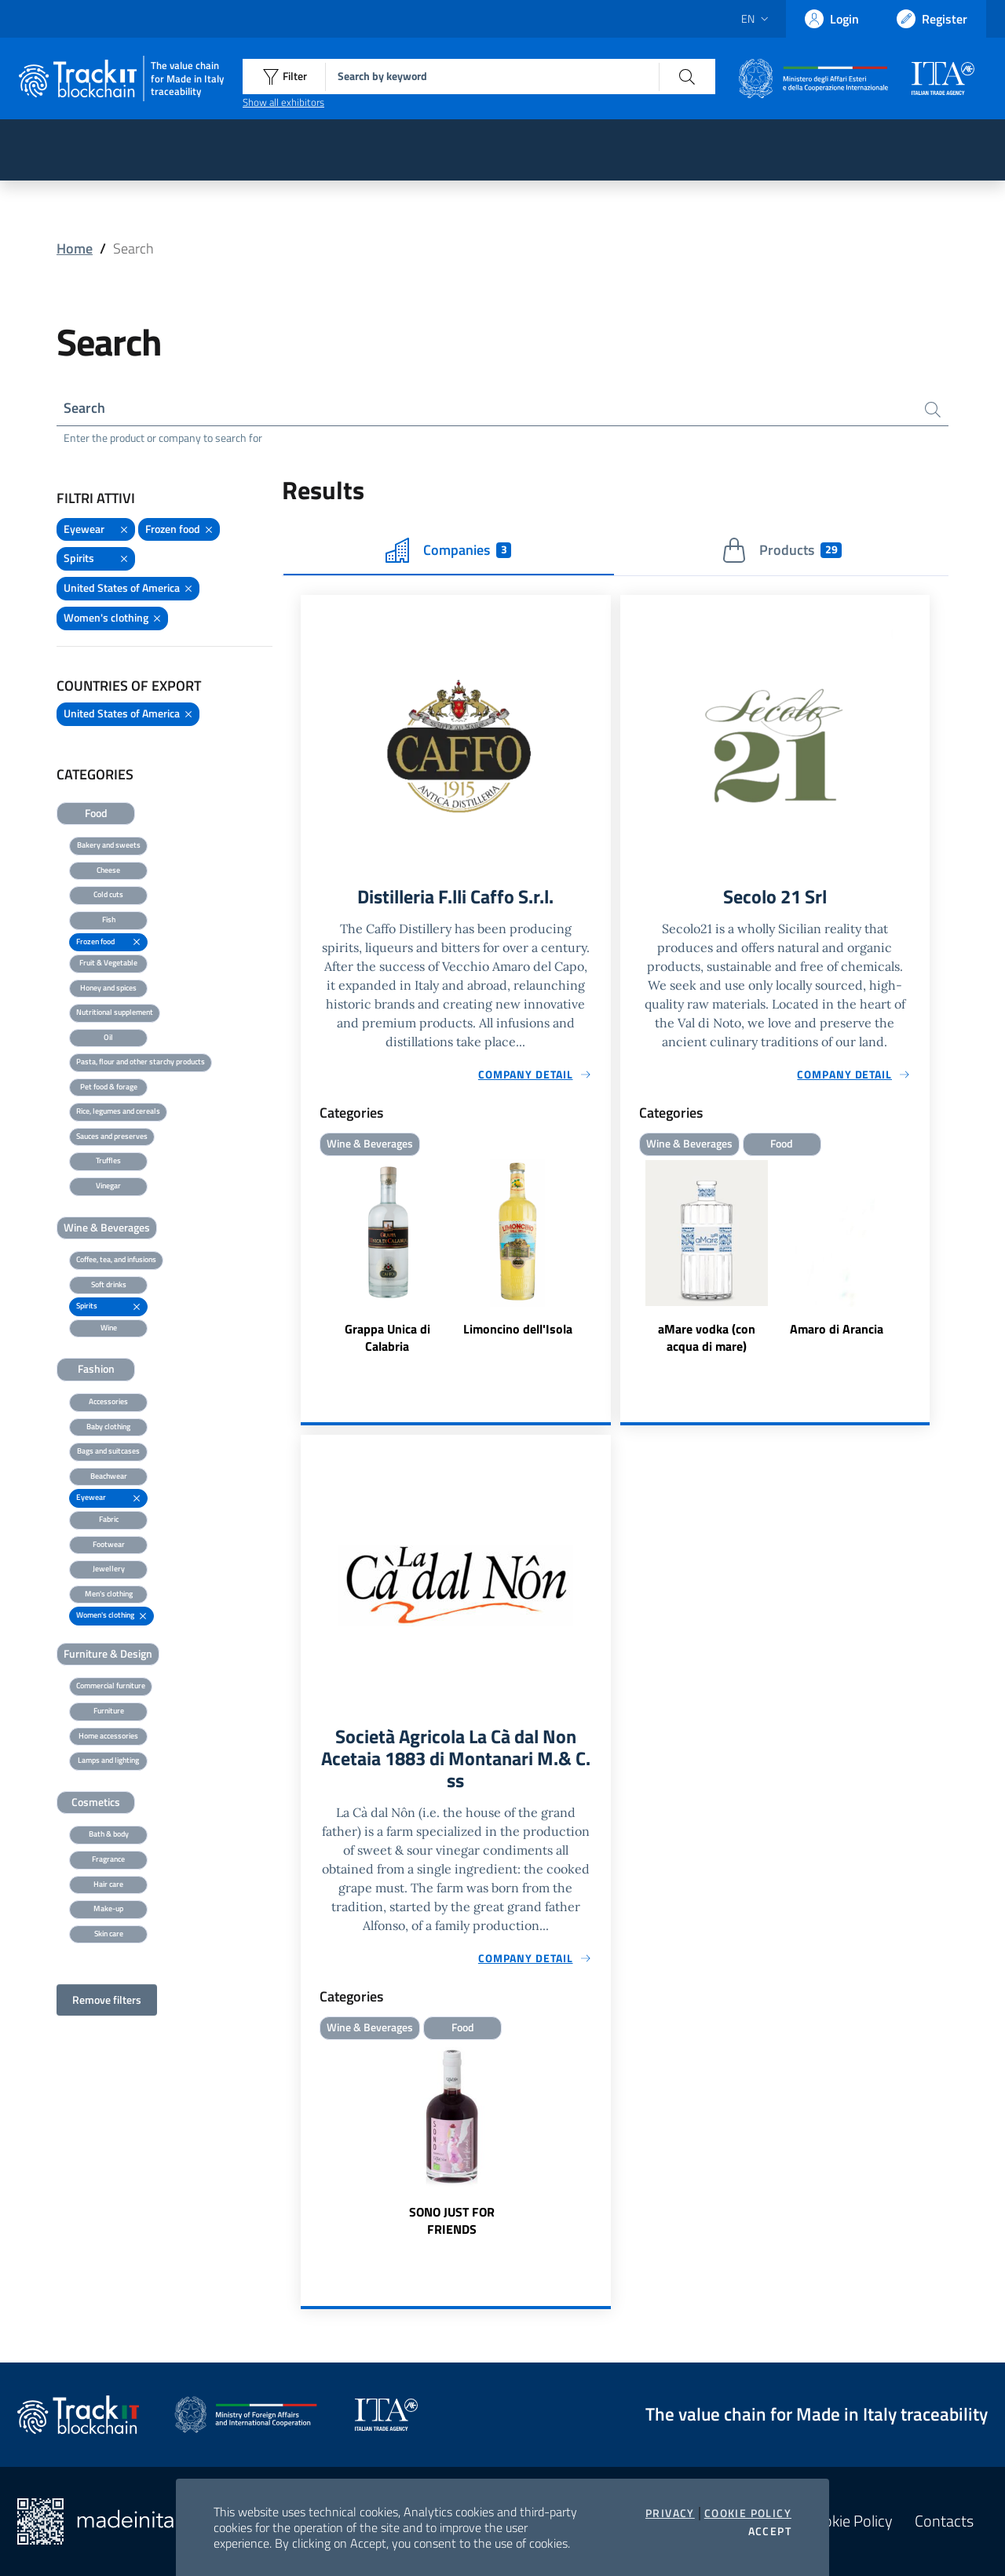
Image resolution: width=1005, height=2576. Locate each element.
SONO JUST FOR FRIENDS (452, 2220)
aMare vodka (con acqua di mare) (706, 1337)
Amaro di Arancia (836, 1328)
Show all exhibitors (283, 102)
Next (922, 1257)
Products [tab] (782, 550)
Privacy (670, 2513)
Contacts (944, 2521)
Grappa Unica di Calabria (387, 1337)
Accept (769, 2531)
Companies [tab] (448, 550)
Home (75, 248)
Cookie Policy (747, 2513)
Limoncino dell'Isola (517, 1328)
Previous (627, 1257)
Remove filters (106, 1999)
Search (84, 407)
